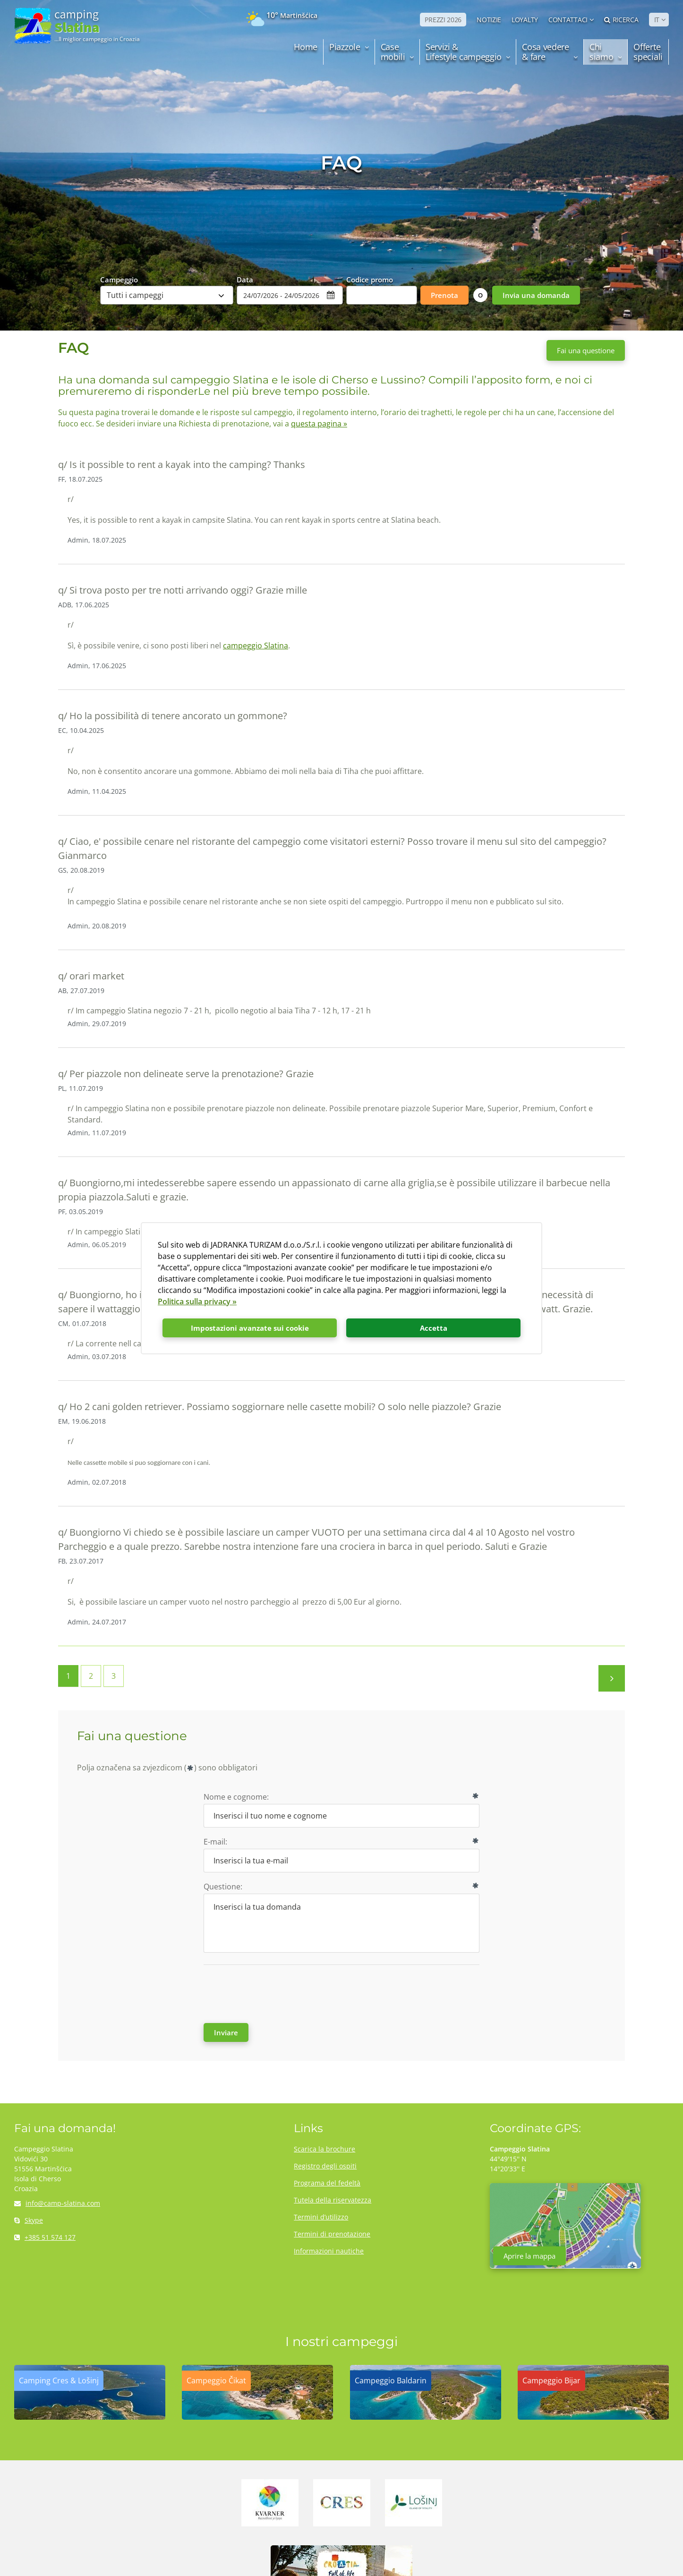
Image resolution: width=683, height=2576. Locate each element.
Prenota (444, 295)
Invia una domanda (536, 295)
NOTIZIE (489, 19)
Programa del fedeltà (327, 2182)
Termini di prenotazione (332, 2233)
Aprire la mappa (529, 2256)
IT (656, 19)
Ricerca (621, 19)
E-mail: (215, 1841)
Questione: (223, 1886)
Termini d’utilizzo (321, 2216)
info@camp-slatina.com (57, 2203)
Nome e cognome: (236, 1797)
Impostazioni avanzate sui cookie (250, 1328)
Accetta (433, 1328)
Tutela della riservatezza (332, 2199)
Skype (28, 2220)
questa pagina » (319, 423)
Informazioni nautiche (329, 2250)
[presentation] (275, 1992)
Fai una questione (586, 350)
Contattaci (568, 19)
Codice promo (369, 279)
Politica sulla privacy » (197, 1301)
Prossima (611, 1678)
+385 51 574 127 (45, 2237)
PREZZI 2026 (443, 19)
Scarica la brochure (324, 2148)
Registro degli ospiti (325, 2165)
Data (245, 279)
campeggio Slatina (255, 645)
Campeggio (119, 279)
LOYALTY (525, 19)
